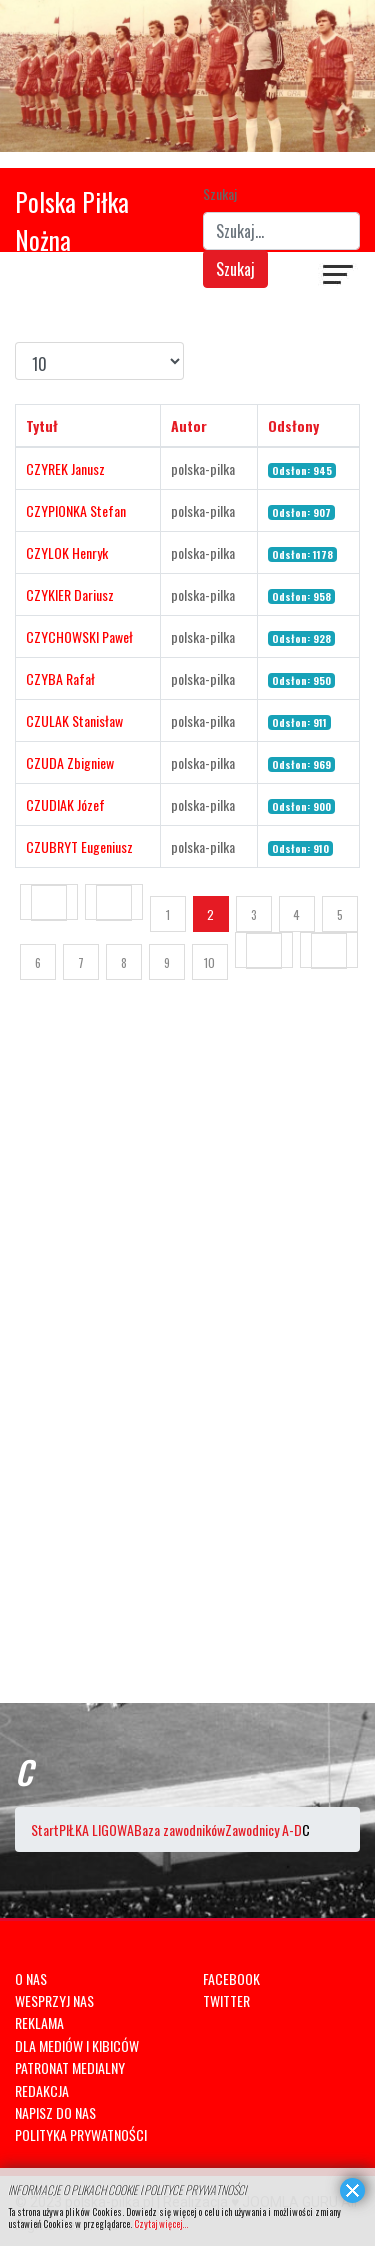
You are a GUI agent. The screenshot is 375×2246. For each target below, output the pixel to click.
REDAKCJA (42, 2090)
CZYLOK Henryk (67, 552)
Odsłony (293, 425)
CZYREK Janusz (65, 468)
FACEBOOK (231, 1978)
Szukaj (220, 193)
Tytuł (42, 425)
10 (209, 962)
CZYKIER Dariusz (70, 594)
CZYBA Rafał (60, 678)
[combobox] (282, 231)
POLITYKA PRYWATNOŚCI (81, 2134)
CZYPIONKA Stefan (76, 510)
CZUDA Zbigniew (70, 762)
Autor (189, 425)
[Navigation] (339, 277)
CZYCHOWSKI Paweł (79, 636)
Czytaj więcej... (161, 2223)
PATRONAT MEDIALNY (70, 2067)
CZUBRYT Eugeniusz (79, 846)
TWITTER (226, 2000)
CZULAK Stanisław (74, 720)
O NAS (31, 1978)
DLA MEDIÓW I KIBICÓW (77, 2045)
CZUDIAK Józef (65, 804)
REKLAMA (39, 2022)
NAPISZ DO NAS (55, 2112)
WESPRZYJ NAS (54, 2000)
